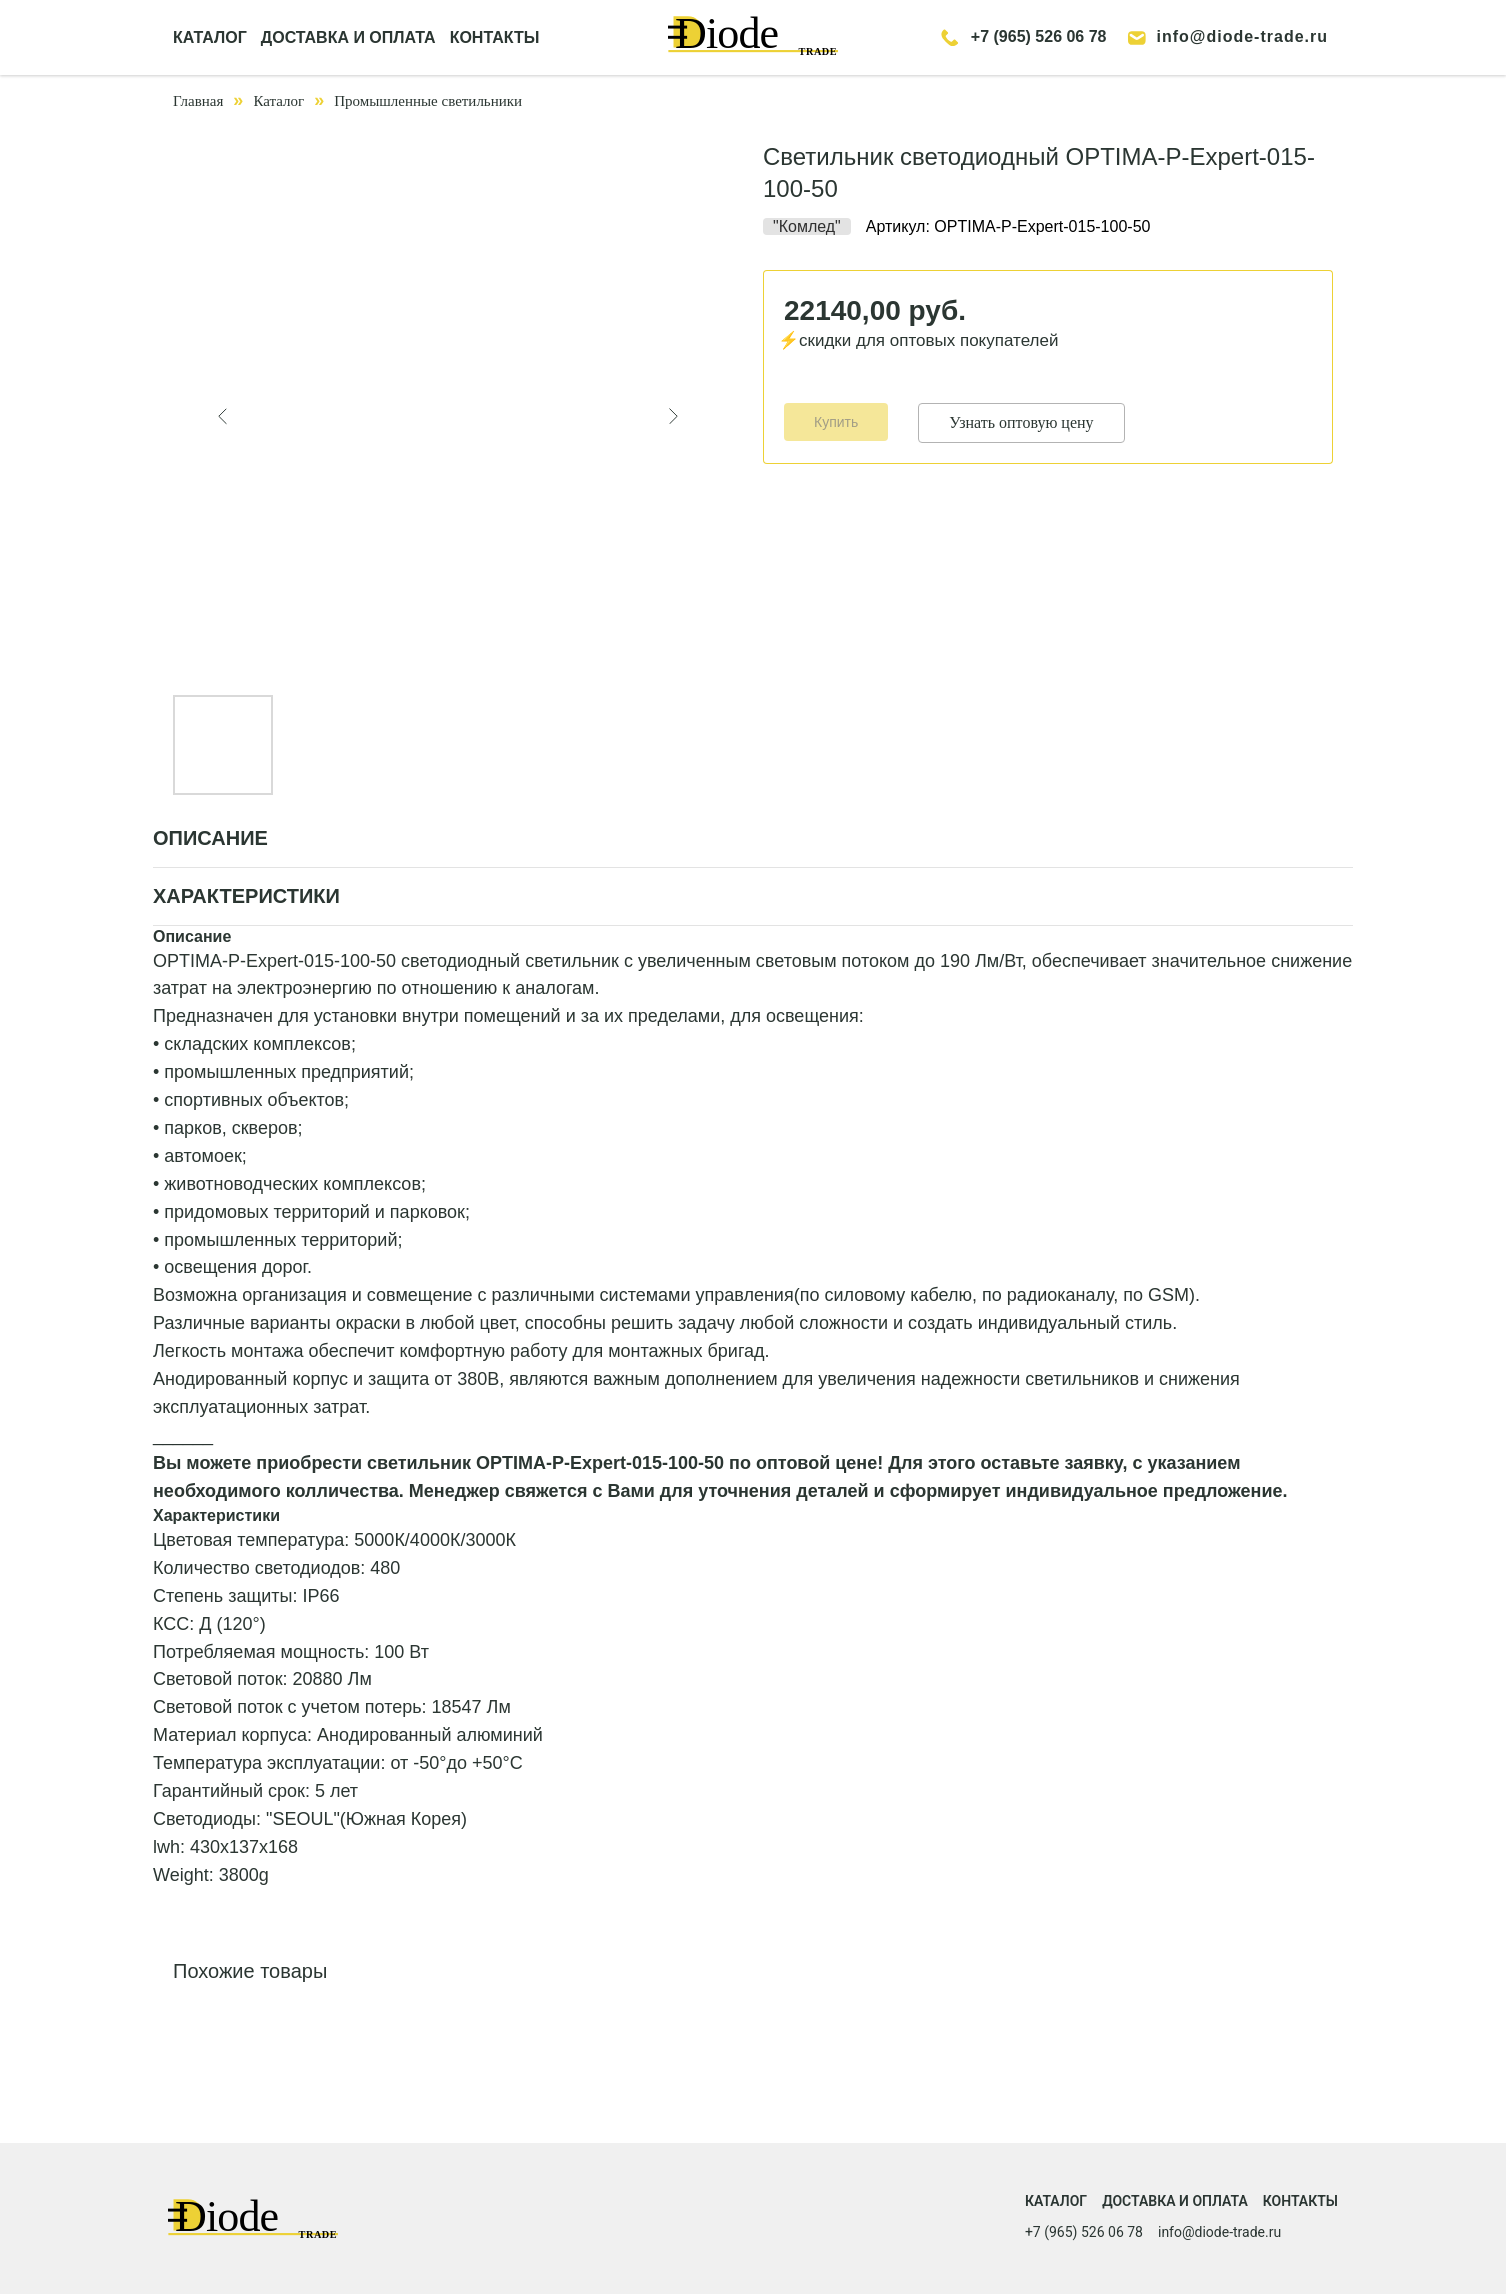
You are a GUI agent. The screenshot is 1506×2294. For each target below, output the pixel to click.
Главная (198, 101)
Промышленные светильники (428, 101)
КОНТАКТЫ (495, 37)
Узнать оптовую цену (1021, 422)
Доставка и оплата (1175, 2201)
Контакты (1300, 2201)
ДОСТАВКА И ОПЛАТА (348, 37)
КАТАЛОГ (210, 37)
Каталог (278, 101)
